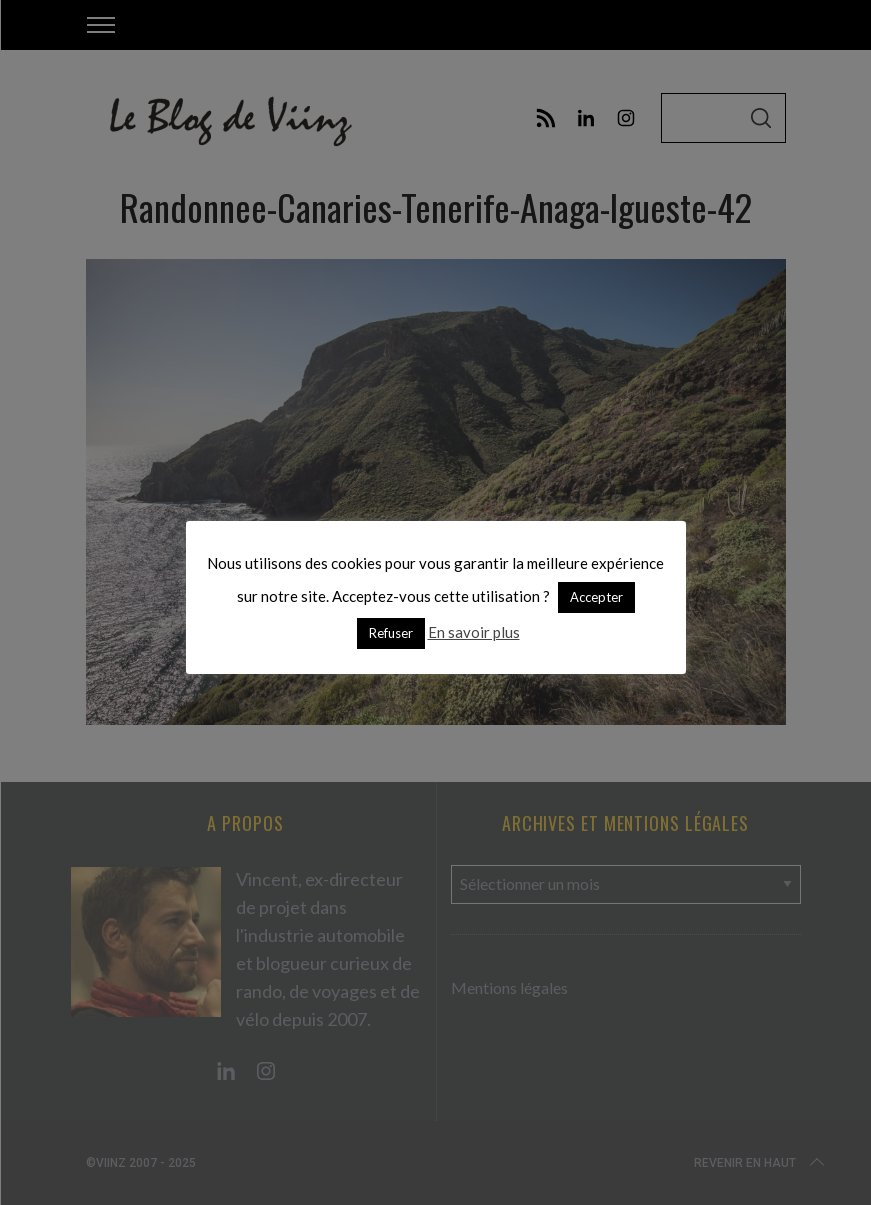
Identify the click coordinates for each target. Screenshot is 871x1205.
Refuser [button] (391, 633)
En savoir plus (474, 632)
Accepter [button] (596, 597)
